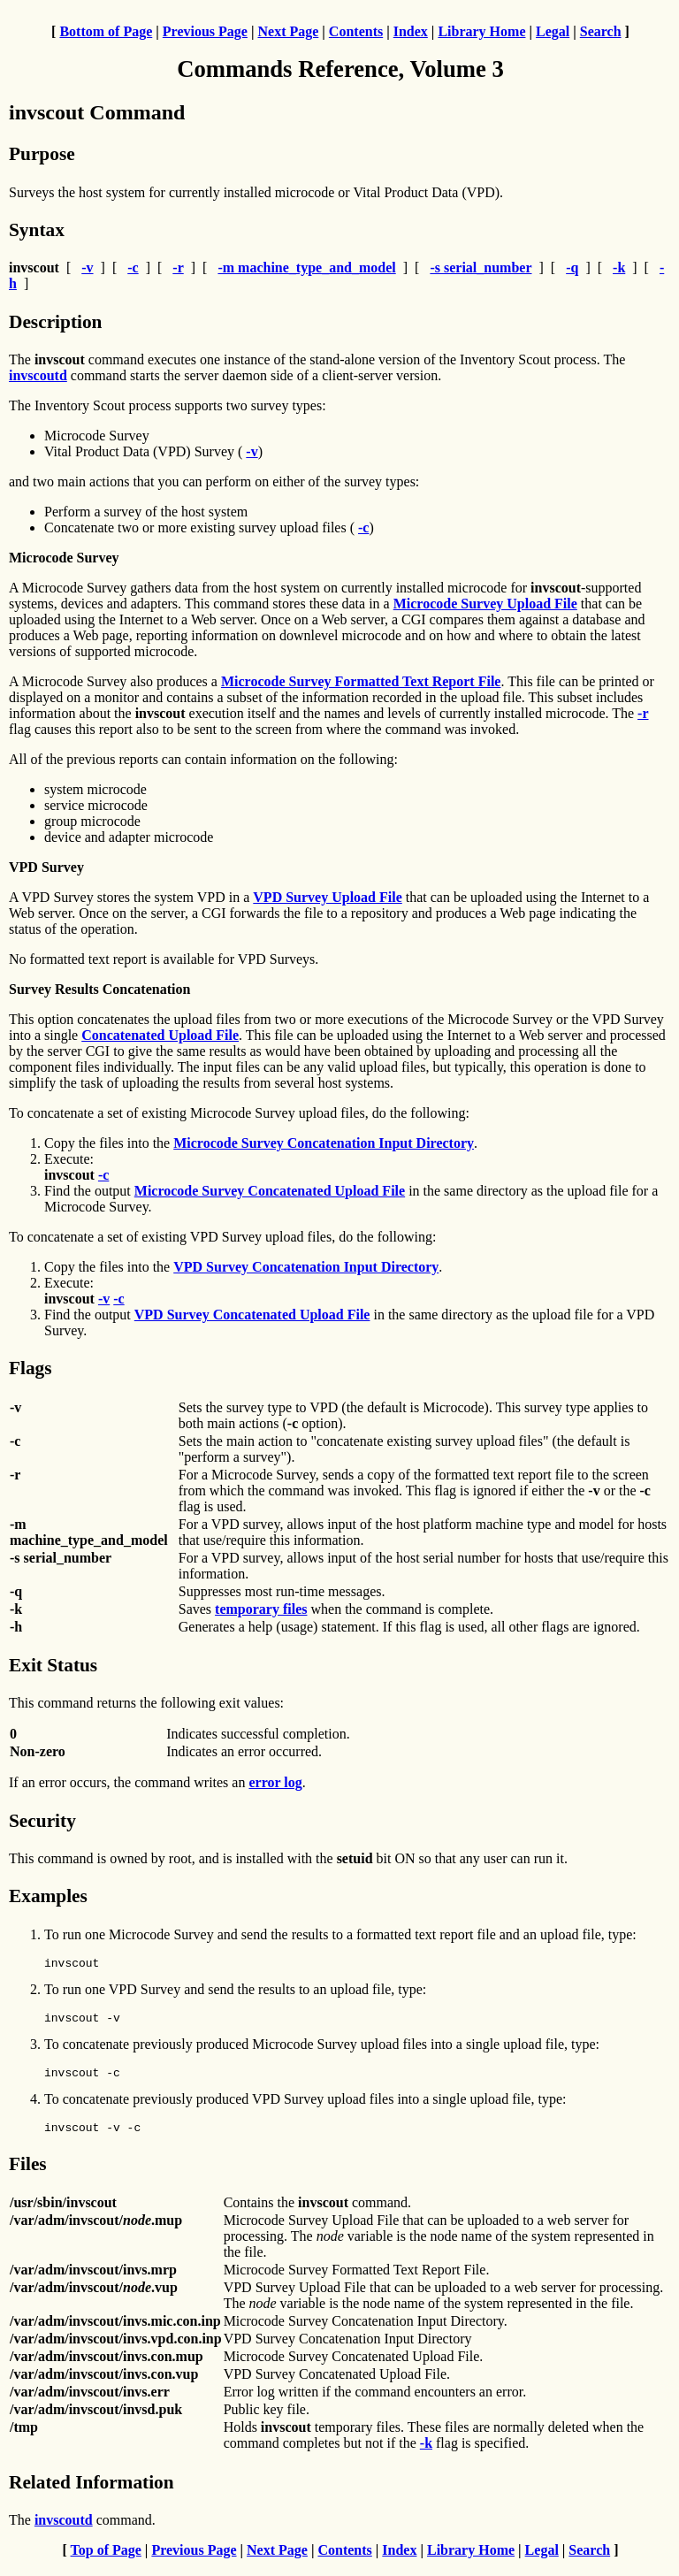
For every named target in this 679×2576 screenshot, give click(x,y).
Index (410, 31)
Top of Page (106, 2560)
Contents (356, 31)
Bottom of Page (105, 31)
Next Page (287, 31)
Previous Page (205, 31)
